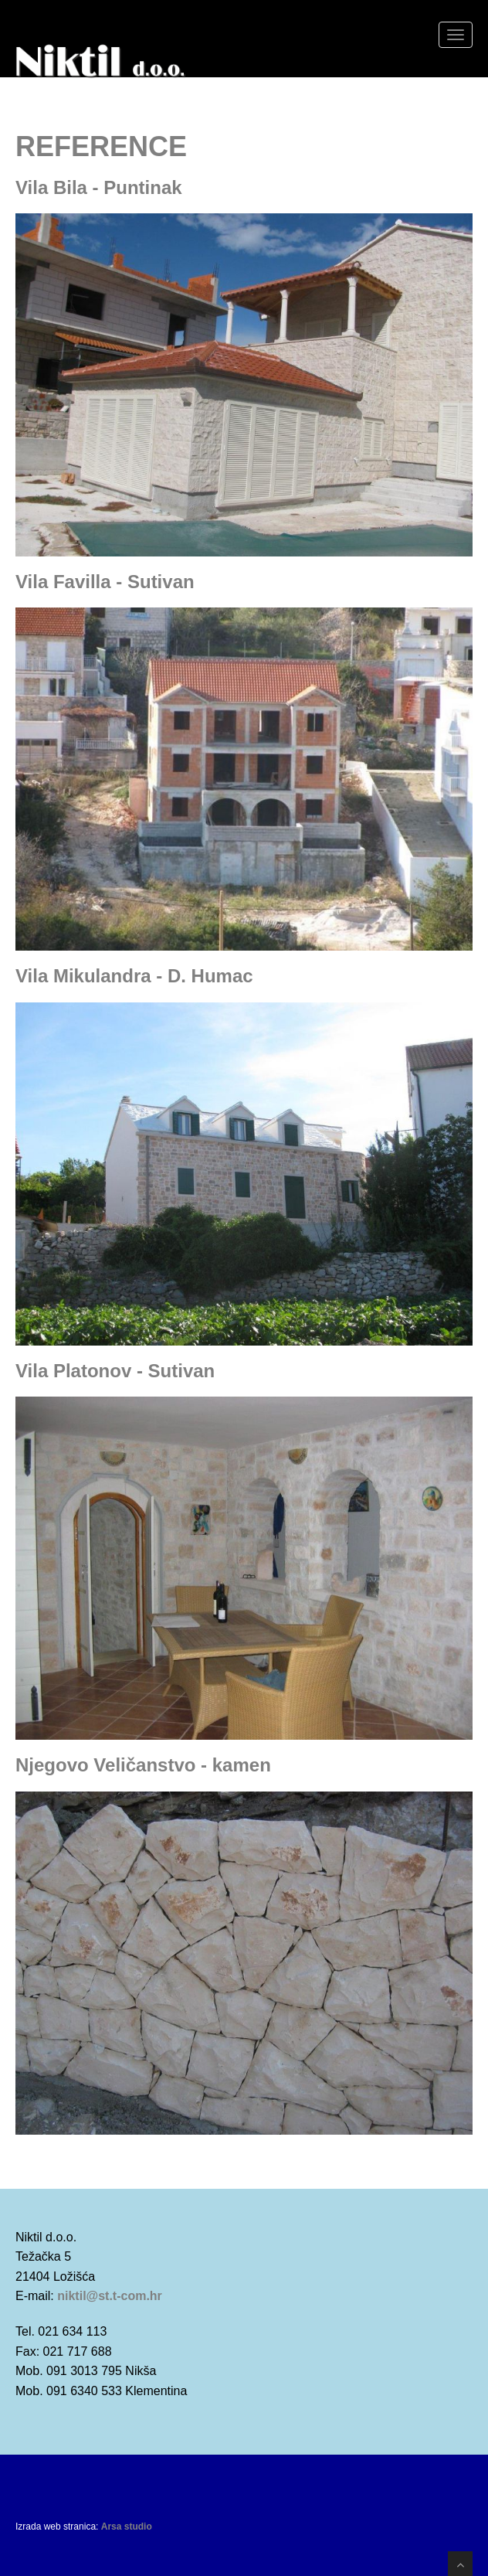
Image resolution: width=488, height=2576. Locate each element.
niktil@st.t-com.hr (109, 2295)
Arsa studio (126, 2526)
